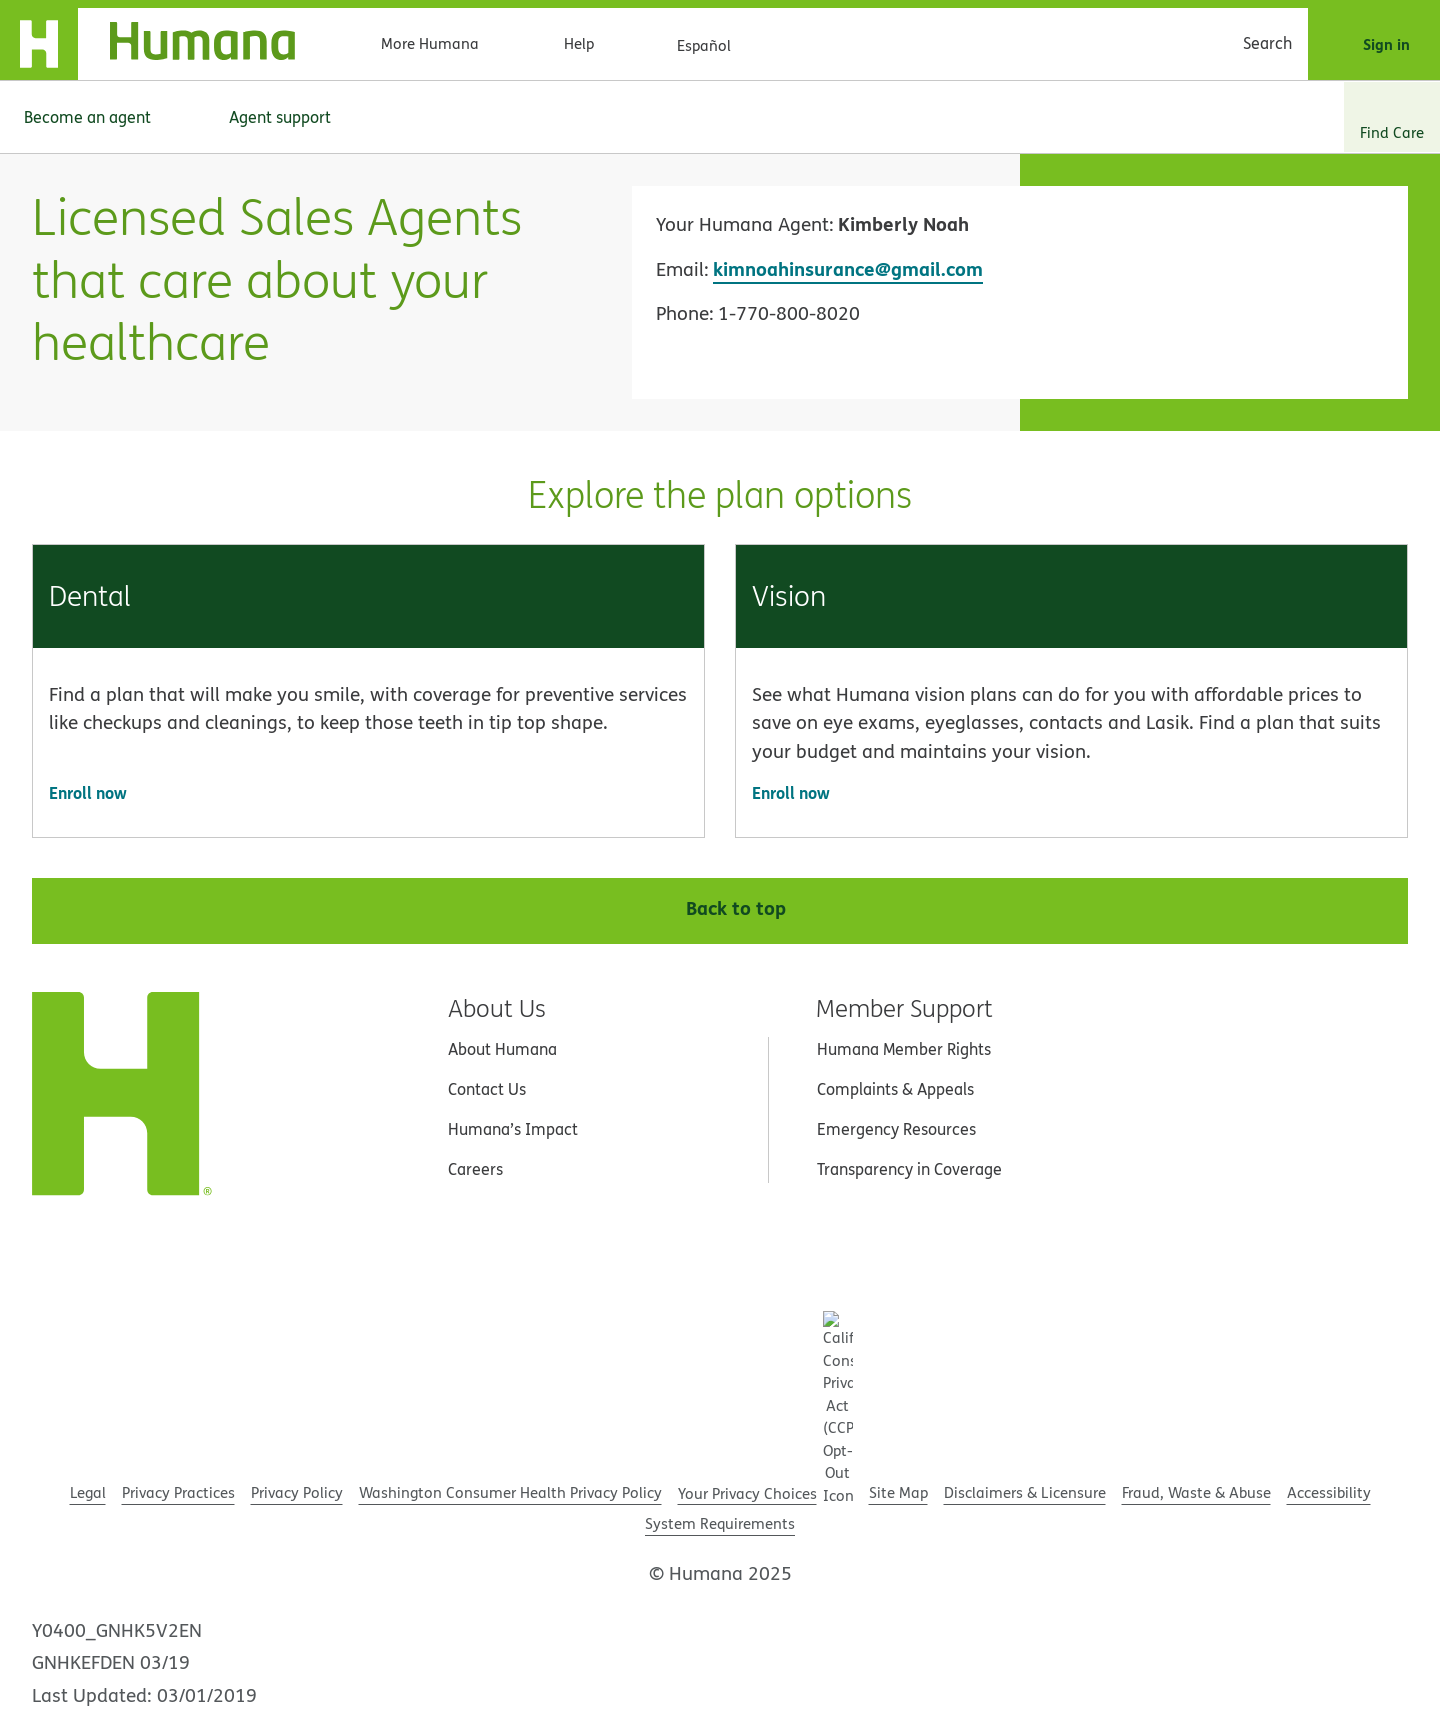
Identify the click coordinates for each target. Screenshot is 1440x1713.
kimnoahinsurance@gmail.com (848, 268)
